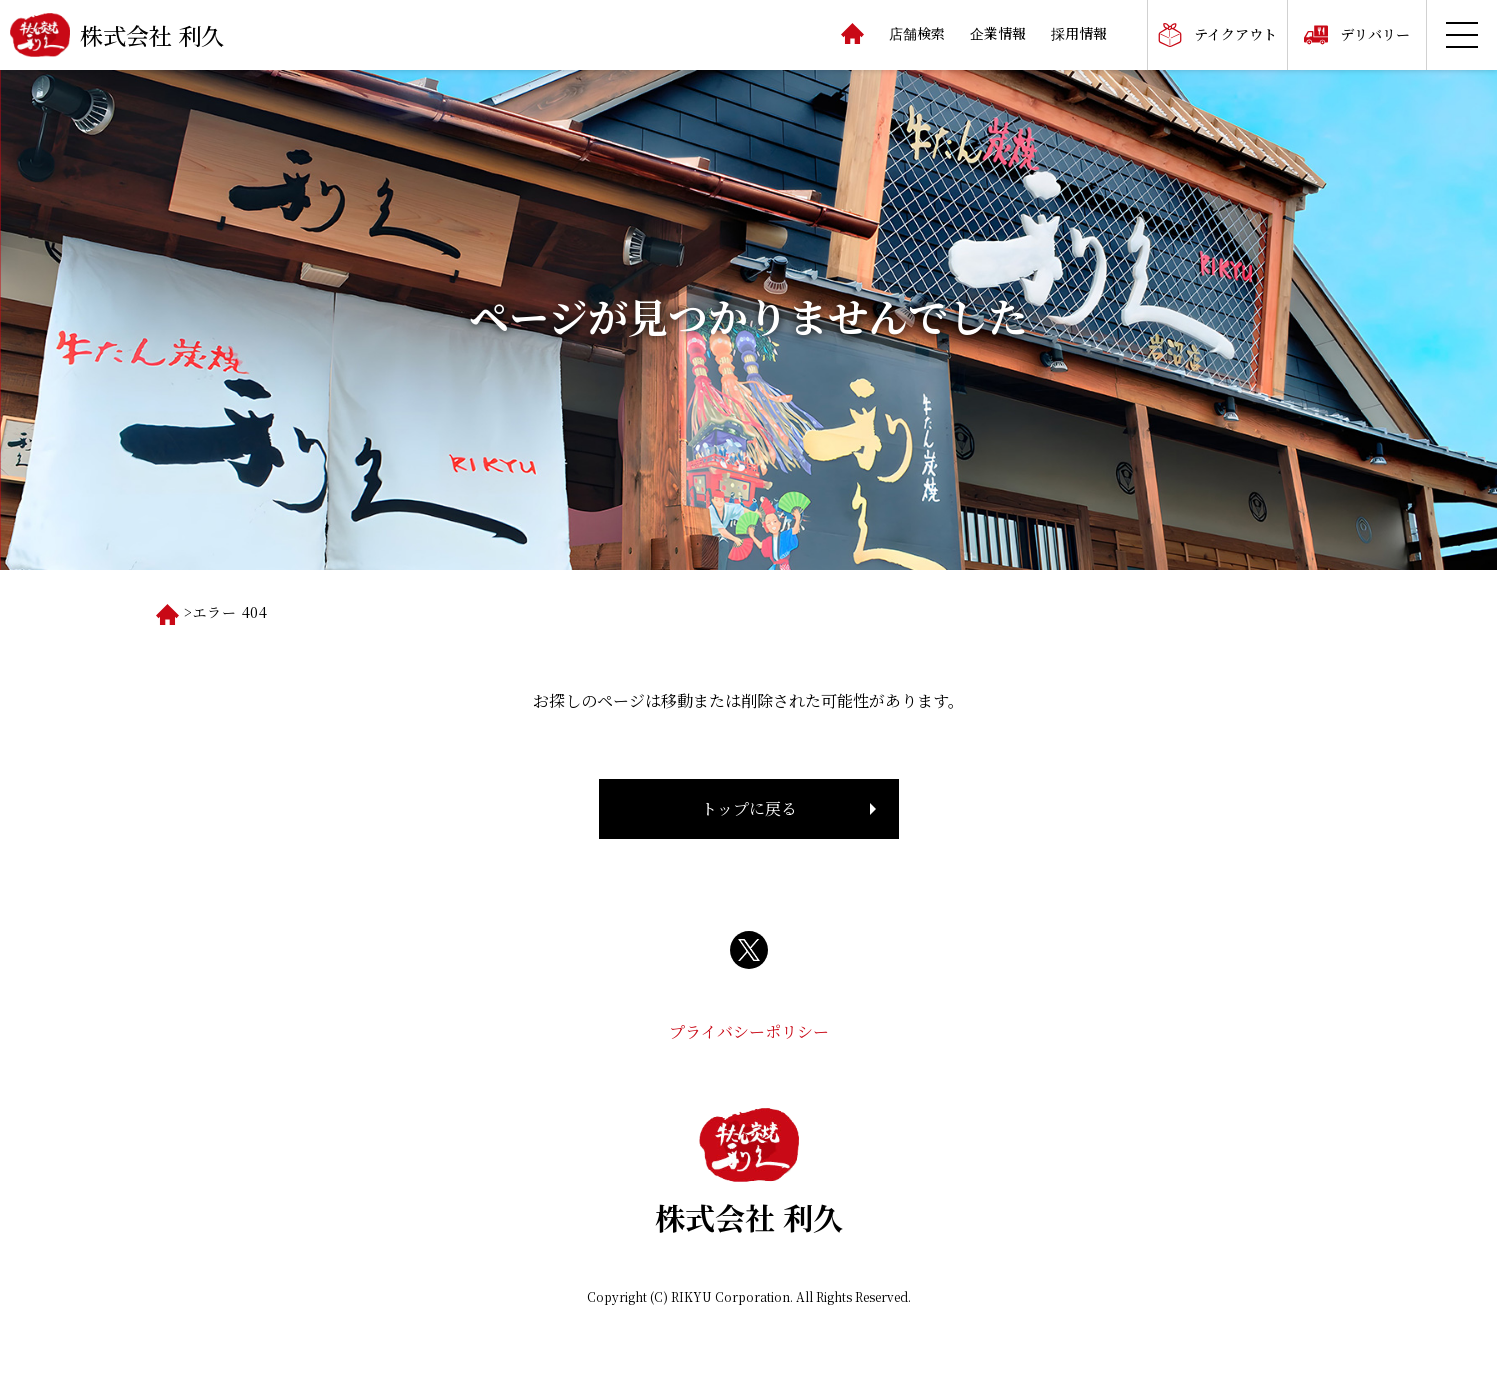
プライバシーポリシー (749, 1031)
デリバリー (1375, 34)
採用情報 (1079, 33)
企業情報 (998, 33)
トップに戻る (749, 808)
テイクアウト (1235, 34)
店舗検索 (917, 33)
